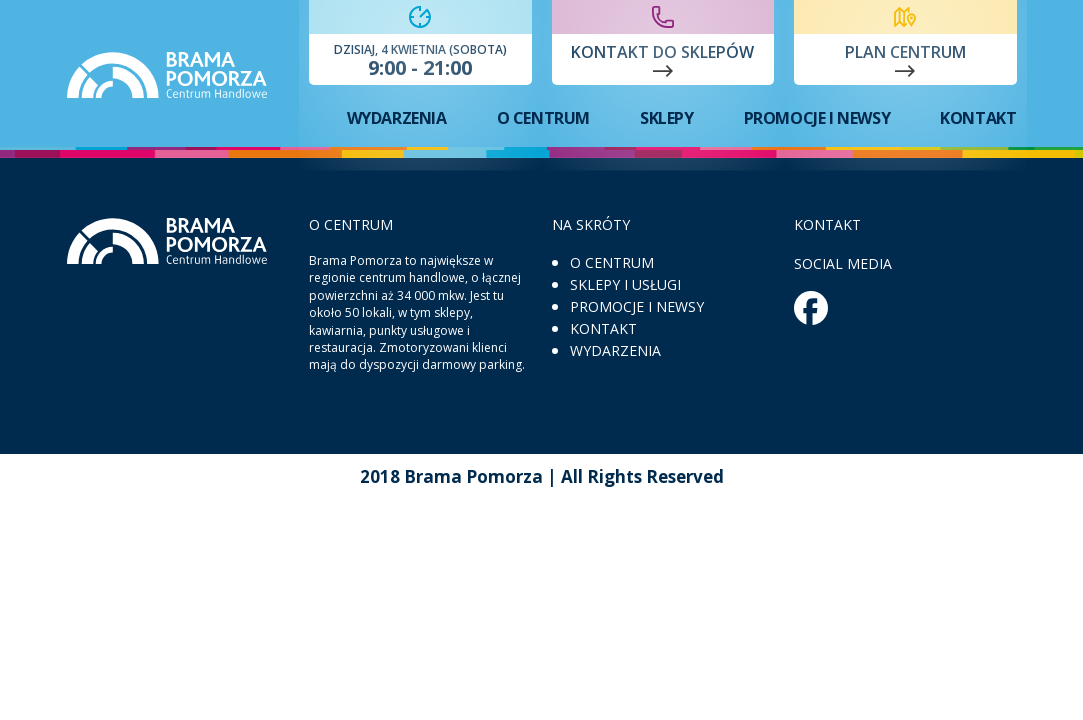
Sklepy (667, 118)
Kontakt (978, 118)
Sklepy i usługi (625, 284)
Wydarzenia (397, 118)
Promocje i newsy (817, 118)
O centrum (543, 118)
